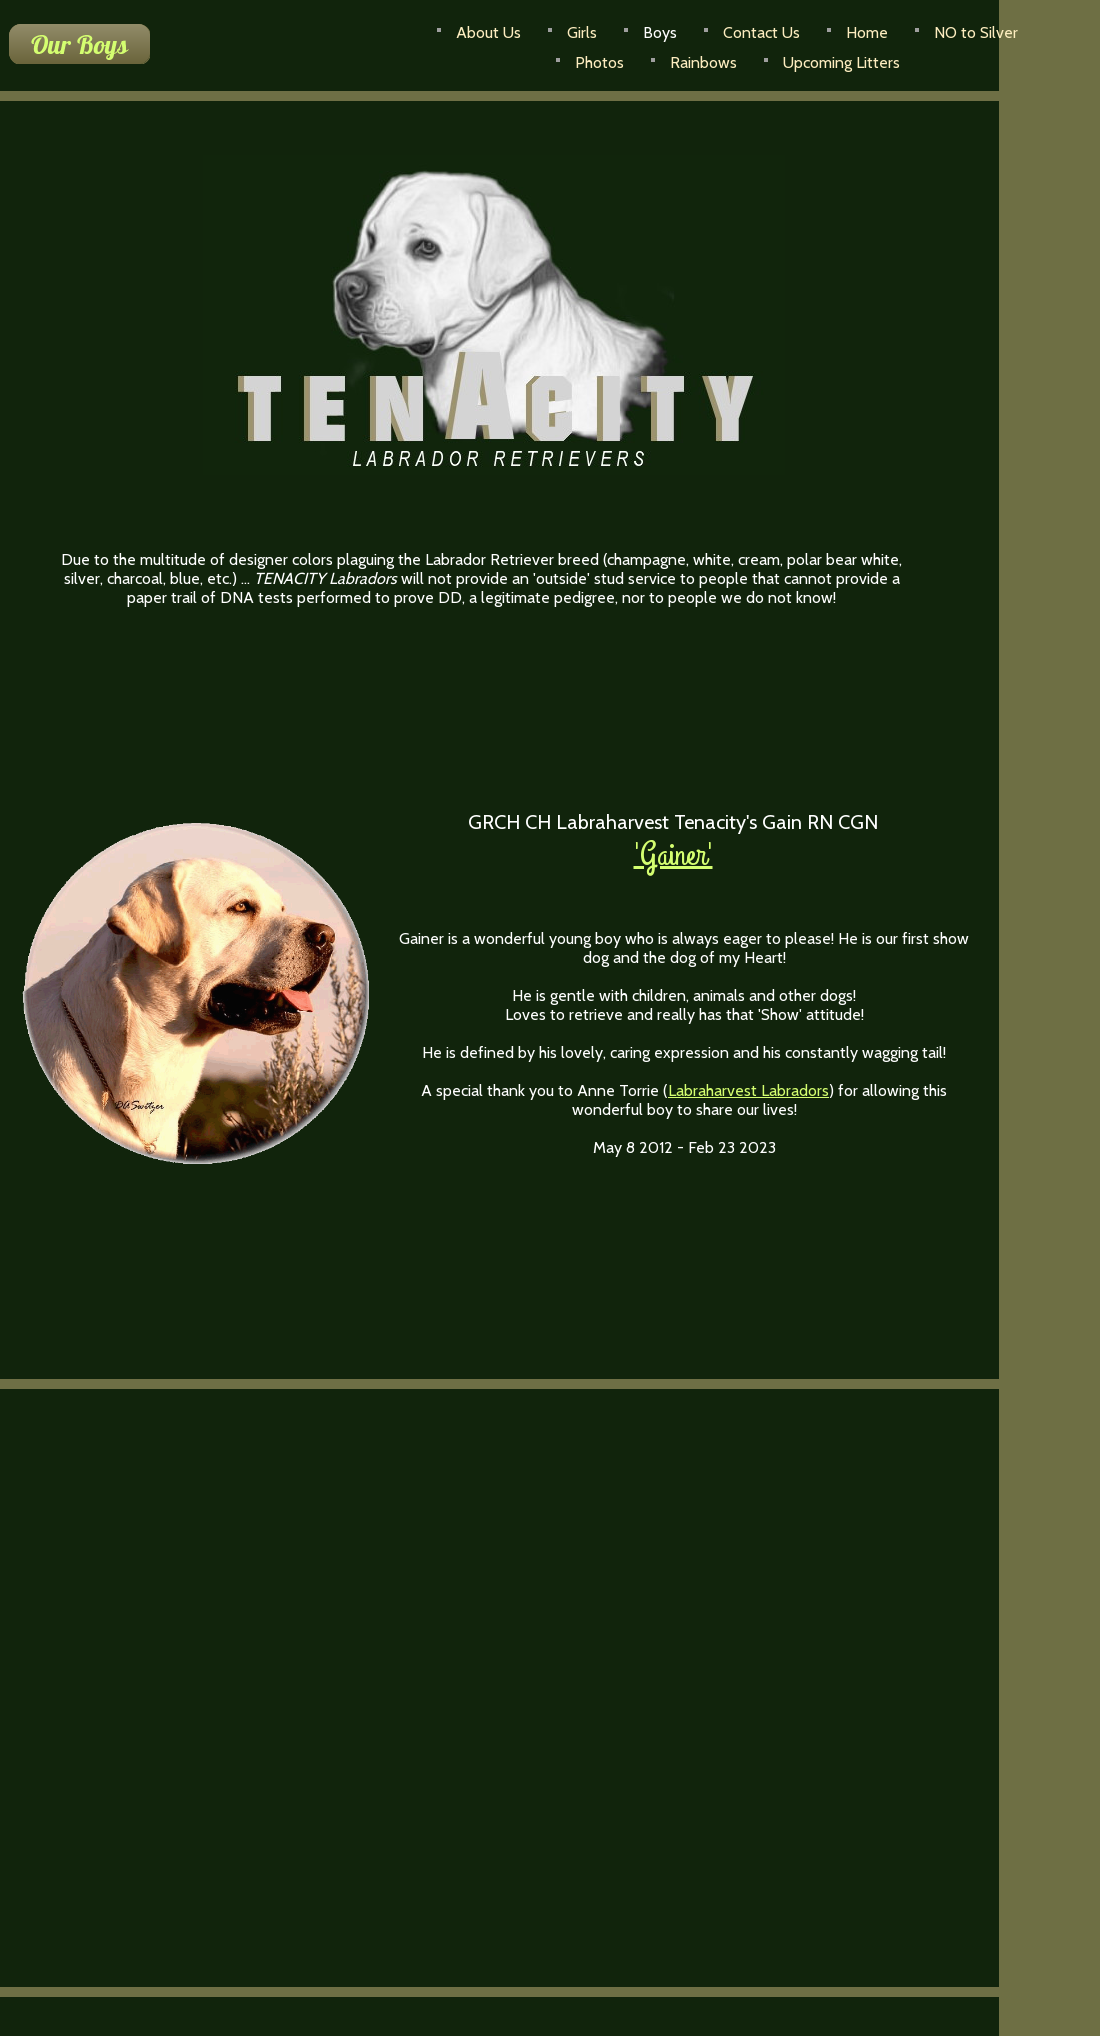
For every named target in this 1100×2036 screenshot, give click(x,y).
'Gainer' (673, 855)
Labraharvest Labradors (748, 1090)
